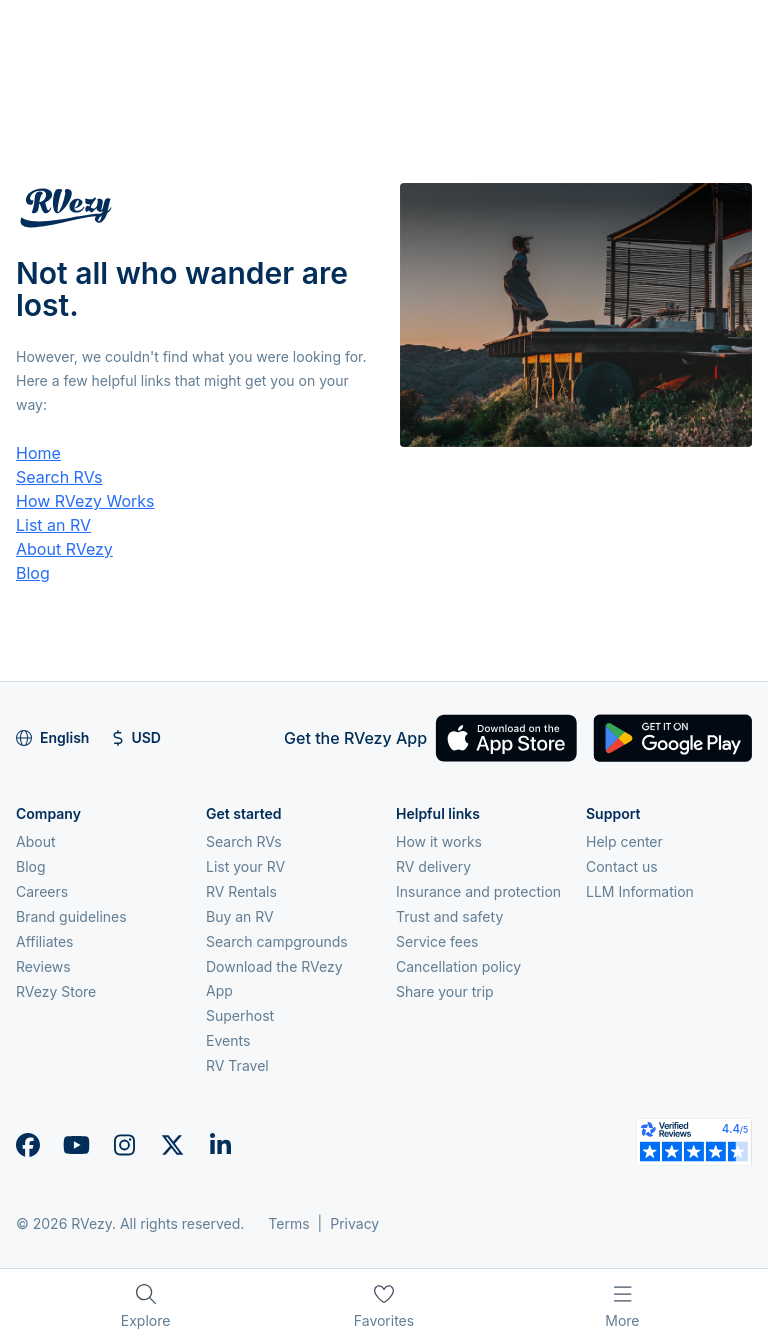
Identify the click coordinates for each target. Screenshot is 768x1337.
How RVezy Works (85, 501)
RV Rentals (241, 891)
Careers (42, 891)
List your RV (245, 866)
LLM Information (640, 891)
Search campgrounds (277, 941)
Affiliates (45, 941)
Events (228, 1040)
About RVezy (64, 549)
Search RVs (59, 477)
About (35, 841)
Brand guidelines (71, 916)
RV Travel (237, 1065)
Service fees (437, 941)
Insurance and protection (478, 891)
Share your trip (445, 991)
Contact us (622, 866)
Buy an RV (240, 916)
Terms (288, 1223)
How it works (439, 841)
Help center (624, 841)
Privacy (354, 1223)
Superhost (240, 1015)
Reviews (43, 966)
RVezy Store (56, 991)
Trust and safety (449, 916)
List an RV (53, 525)
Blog (33, 573)
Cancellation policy (458, 966)
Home (38, 453)
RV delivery (433, 866)
